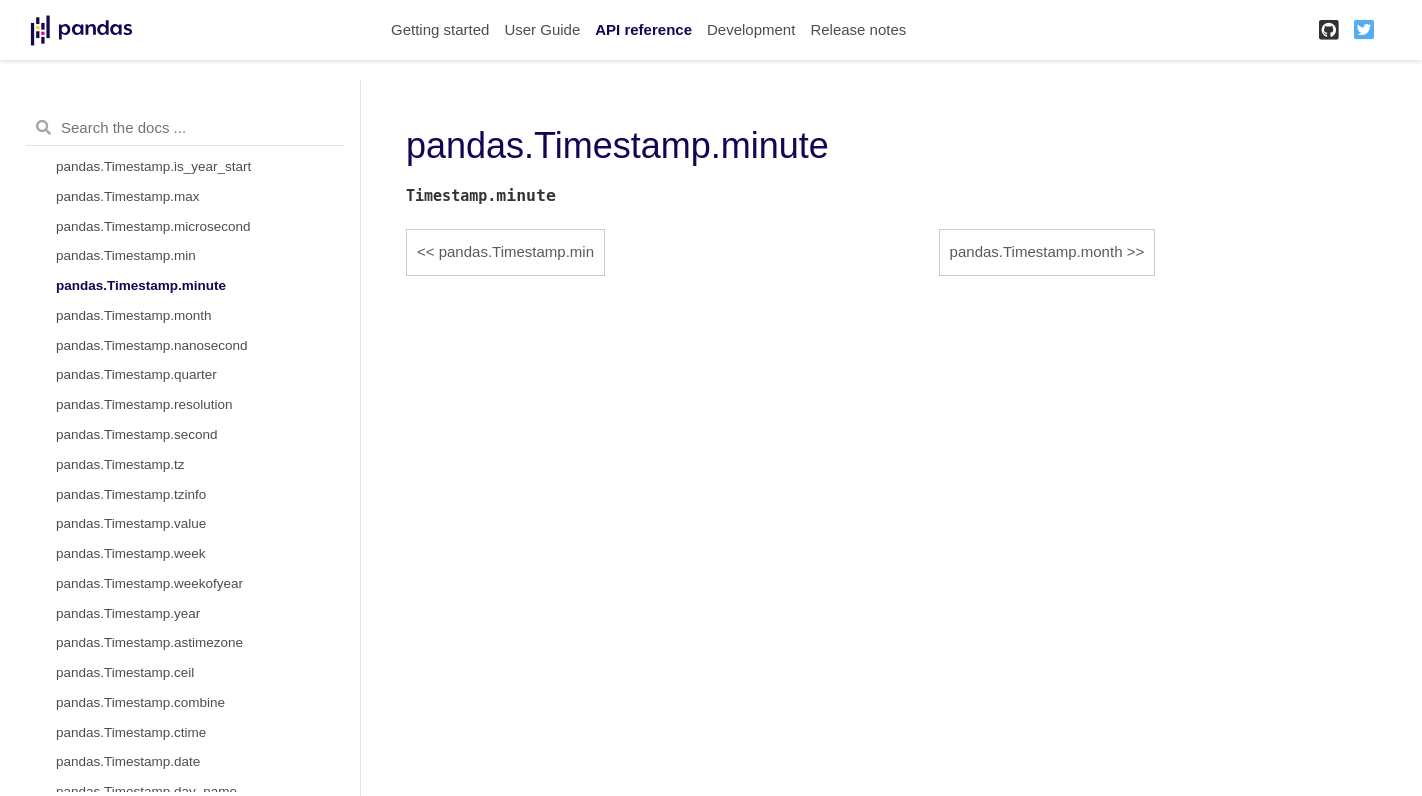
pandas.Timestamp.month (134, 315)
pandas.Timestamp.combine (140, 702)
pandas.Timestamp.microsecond (153, 226)
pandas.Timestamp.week (131, 553)
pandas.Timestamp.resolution (144, 404)
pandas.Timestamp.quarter (136, 374)
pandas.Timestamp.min (126, 255)
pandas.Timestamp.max (128, 196)
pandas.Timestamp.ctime (131, 732)
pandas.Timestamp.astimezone (149, 642)
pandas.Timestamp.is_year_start (153, 166)
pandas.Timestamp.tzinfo (131, 494)
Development (751, 29)
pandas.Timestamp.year (128, 613)
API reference (643, 29)
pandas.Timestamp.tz (120, 464)
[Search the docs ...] (185, 128)
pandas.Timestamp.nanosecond (152, 345)
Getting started (440, 29)
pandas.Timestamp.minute (141, 285)
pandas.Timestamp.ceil (125, 672)
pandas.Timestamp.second (137, 434)
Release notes (858, 29)
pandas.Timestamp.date (128, 761)
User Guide (542, 29)
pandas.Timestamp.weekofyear (149, 583)
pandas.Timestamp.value (131, 523)
